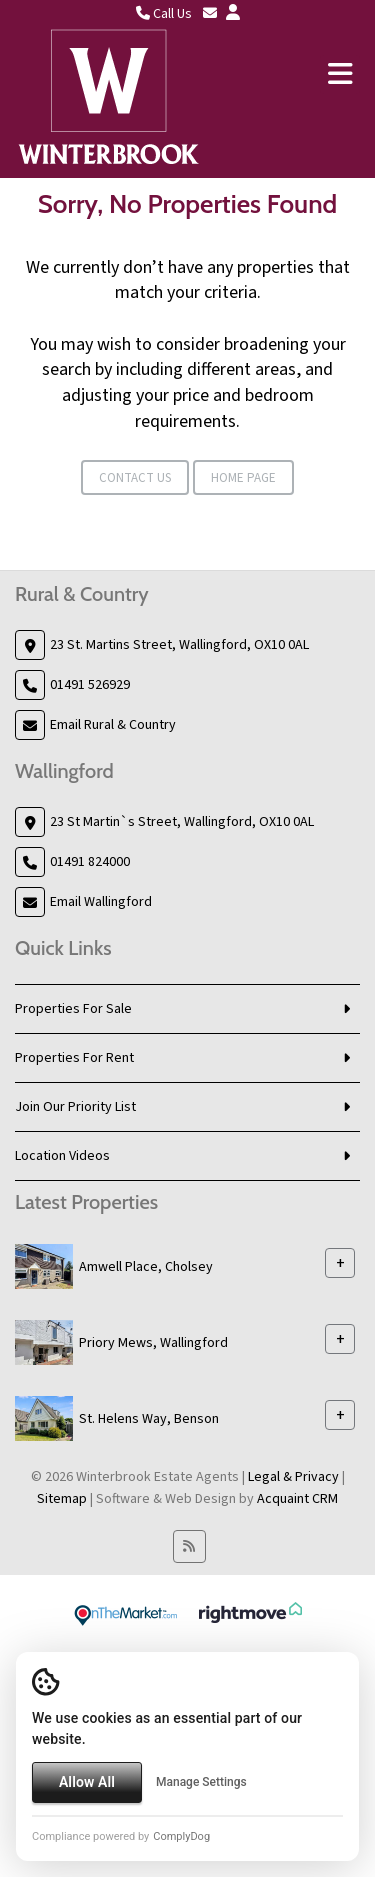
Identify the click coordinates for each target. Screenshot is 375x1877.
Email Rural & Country (113, 725)
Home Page (243, 478)
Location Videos (62, 1156)
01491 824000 (90, 862)
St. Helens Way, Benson (149, 1419)
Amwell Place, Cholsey (146, 1267)
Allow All (87, 1782)
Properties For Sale (73, 1009)
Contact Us (135, 478)
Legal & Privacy (293, 1477)
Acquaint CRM (297, 1499)
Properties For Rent (74, 1058)
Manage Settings (201, 1782)
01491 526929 (90, 685)
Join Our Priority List (75, 1107)
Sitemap (62, 1499)
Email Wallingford (101, 902)
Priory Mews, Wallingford (153, 1343)
